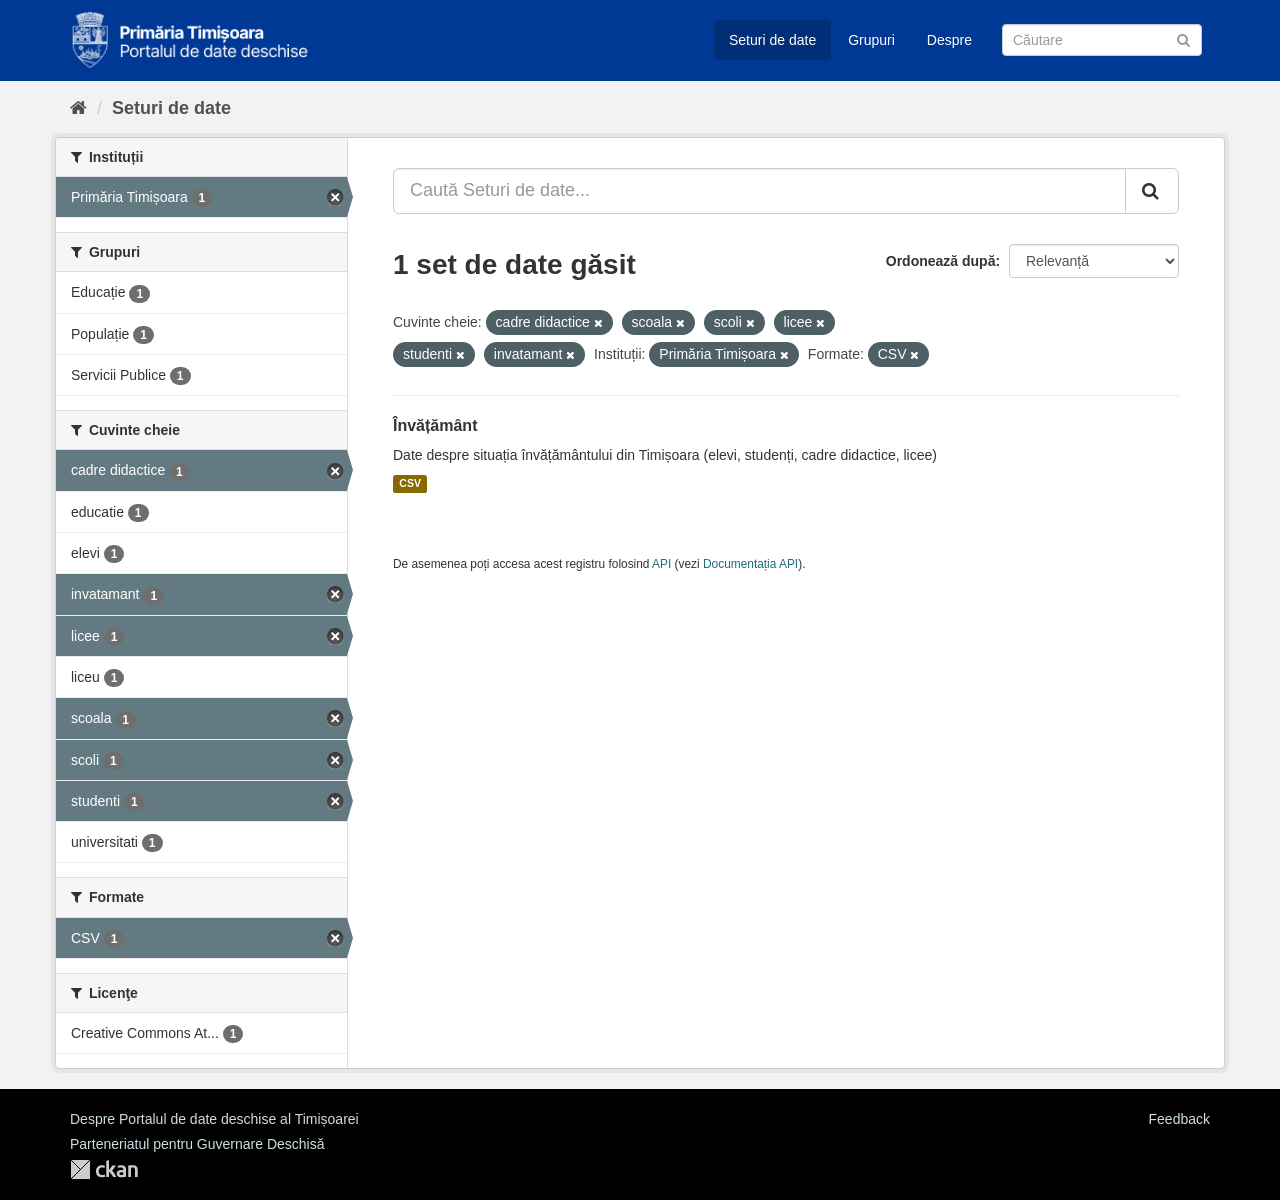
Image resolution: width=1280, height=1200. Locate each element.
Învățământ (435, 425)
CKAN (104, 1169)
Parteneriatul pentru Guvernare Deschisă (197, 1144)
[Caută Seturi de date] (1102, 40)
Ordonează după (941, 261)
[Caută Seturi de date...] (759, 191)
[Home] (78, 108)
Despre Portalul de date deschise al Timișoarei (214, 1119)
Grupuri (871, 40)
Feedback (1179, 1119)
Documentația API (750, 564)
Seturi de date (772, 40)
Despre (949, 40)
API (661, 564)
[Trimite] (1183, 38)
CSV (410, 484)
